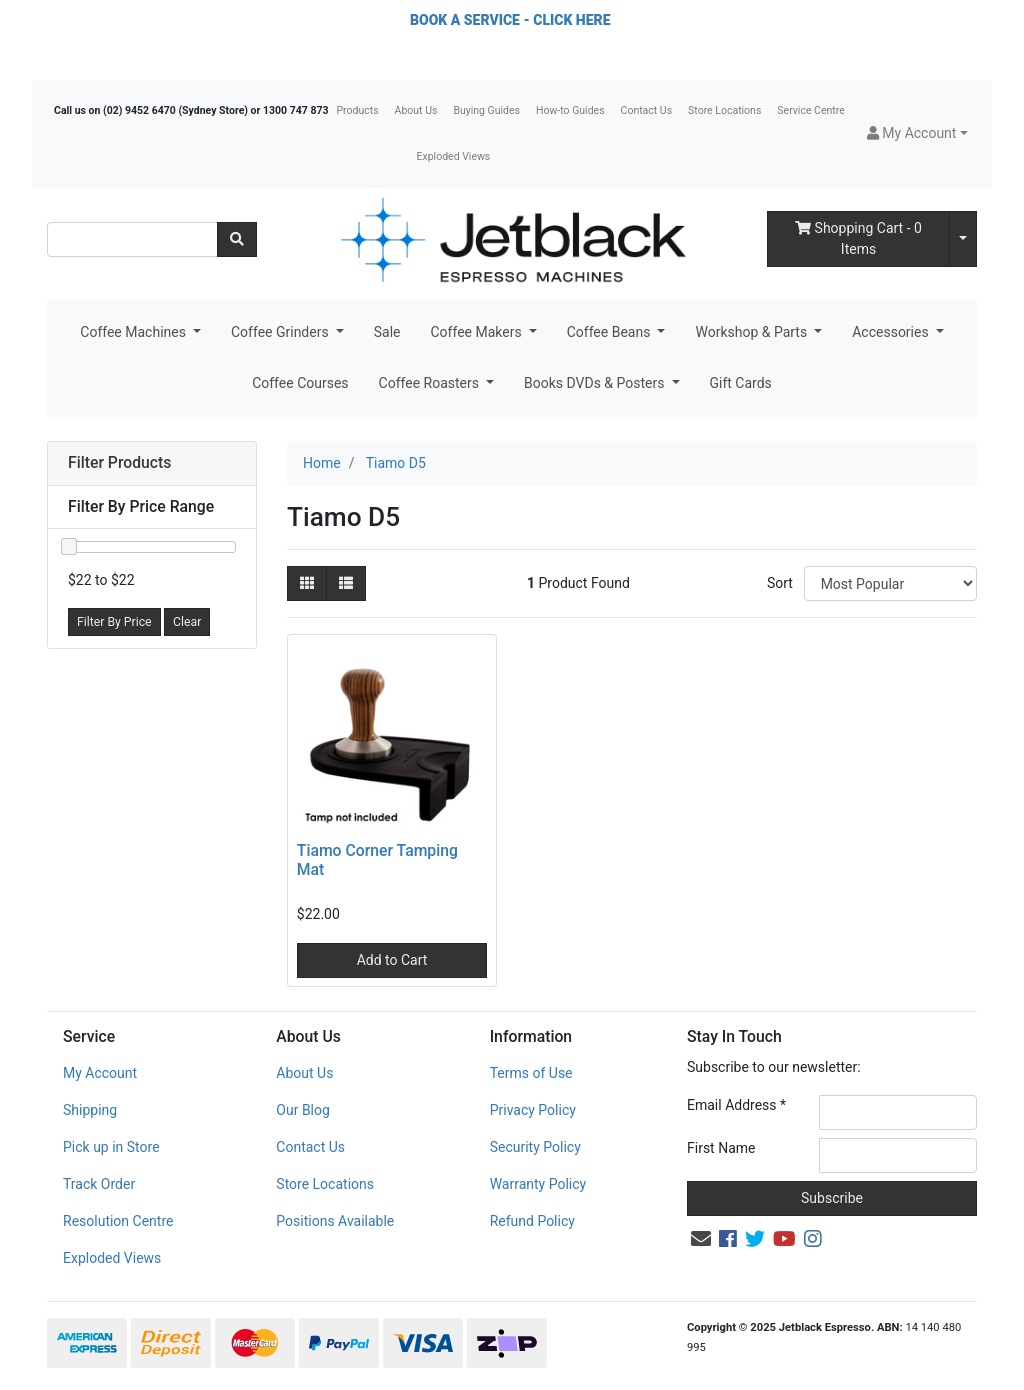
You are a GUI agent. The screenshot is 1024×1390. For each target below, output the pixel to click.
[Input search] (132, 239)
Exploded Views (454, 156)
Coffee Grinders (281, 332)
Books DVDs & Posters (596, 383)
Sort (780, 583)
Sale (387, 332)
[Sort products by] (890, 583)
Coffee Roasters (431, 383)
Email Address (736, 1105)
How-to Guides (570, 110)
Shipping (90, 1110)
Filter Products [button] (119, 463)
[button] (917, 133)
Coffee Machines (134, 332)
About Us (416, 110)
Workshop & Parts (752, 332)
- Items (858, 238)
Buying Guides (486, 110)
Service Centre (810, 110)
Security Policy (535, 1147)
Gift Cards (741, 383)
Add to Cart (392, 960)
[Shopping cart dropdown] (963, 239)
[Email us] (701, 1239)
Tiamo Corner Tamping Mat (377, 860)
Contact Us (647, 110)
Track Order (99, 1184)
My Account (100, 1073)
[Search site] (237, 239)
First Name (721, 1148)
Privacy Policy (533, 1110)
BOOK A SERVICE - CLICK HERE (510, 20)
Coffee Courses (300, 383)
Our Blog (303, 1110)
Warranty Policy (538, 1184)
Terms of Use (531, 1073)
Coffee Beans (610, 332)
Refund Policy (532, 1221)
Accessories (892, 332)
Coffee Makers (477, 332)
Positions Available (335, 1221)
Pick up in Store (111, 1147)
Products (357, 110)
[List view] (346, 583)
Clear (187, 622)
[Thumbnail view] (307, 583)
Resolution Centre (118, 1221)
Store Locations (724, 110)
